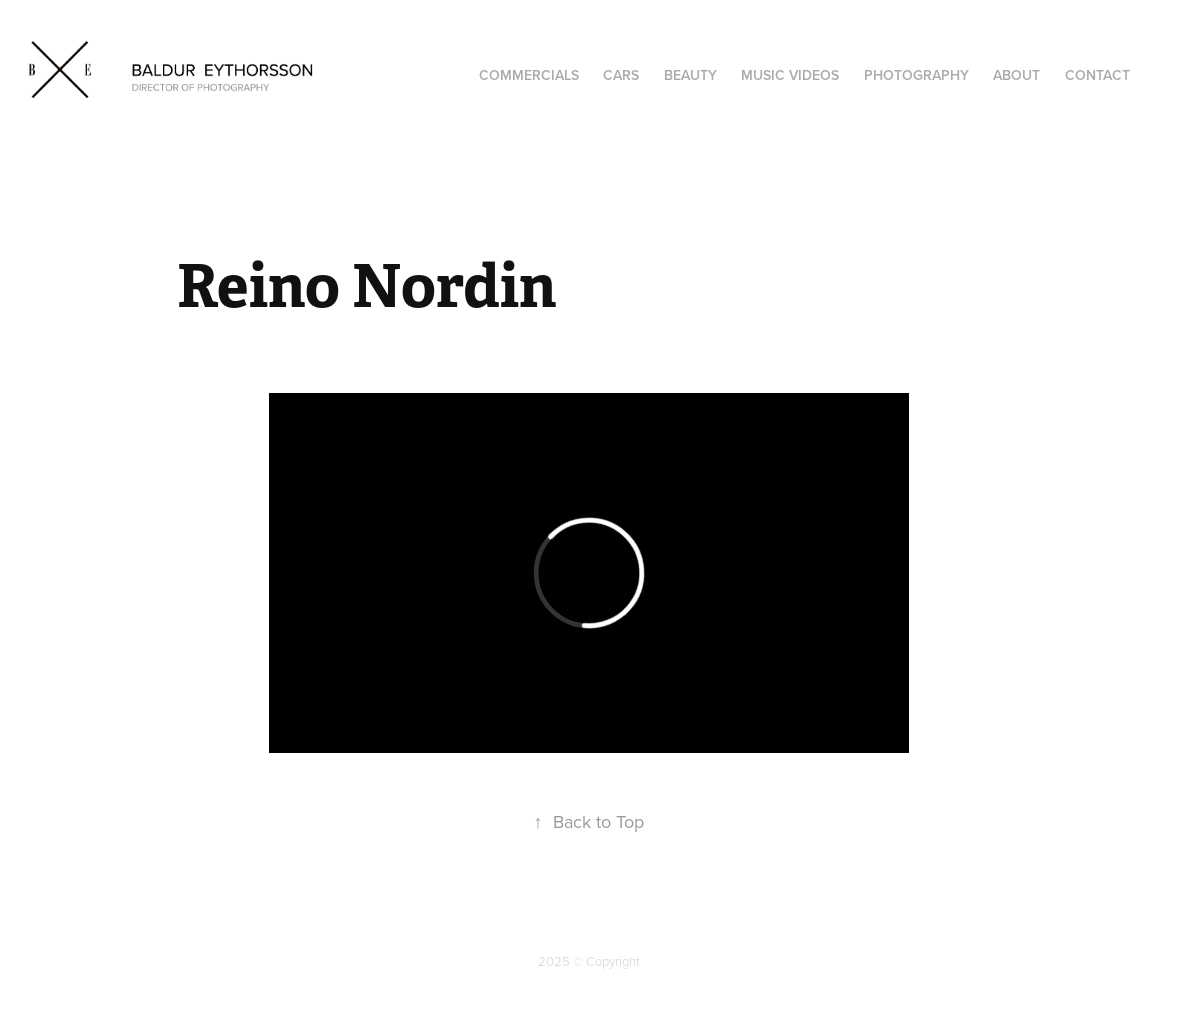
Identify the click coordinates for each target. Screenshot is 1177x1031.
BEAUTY (690, 75)
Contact (1097, 75)
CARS (621, 75)
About (1016, 75)
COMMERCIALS (529, 75)
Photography (916, 75)
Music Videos (790, 75)
